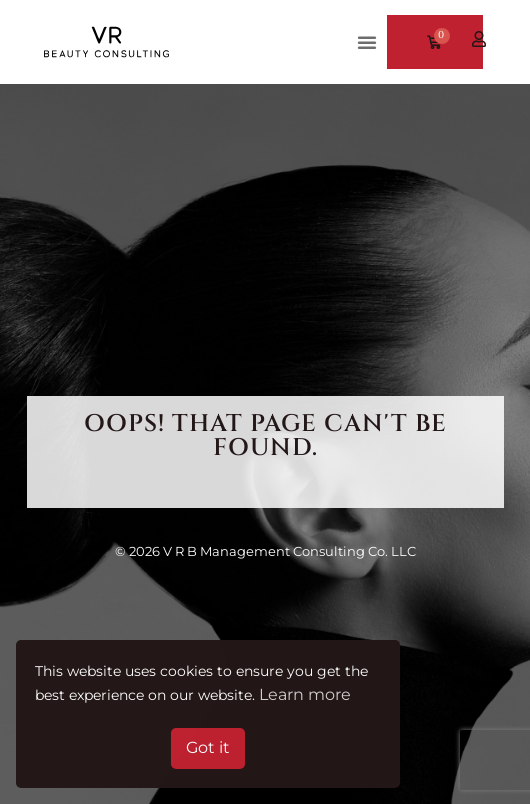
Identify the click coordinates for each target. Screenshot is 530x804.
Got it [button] (208, 747)
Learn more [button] (305, 694)
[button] (367, 42)
